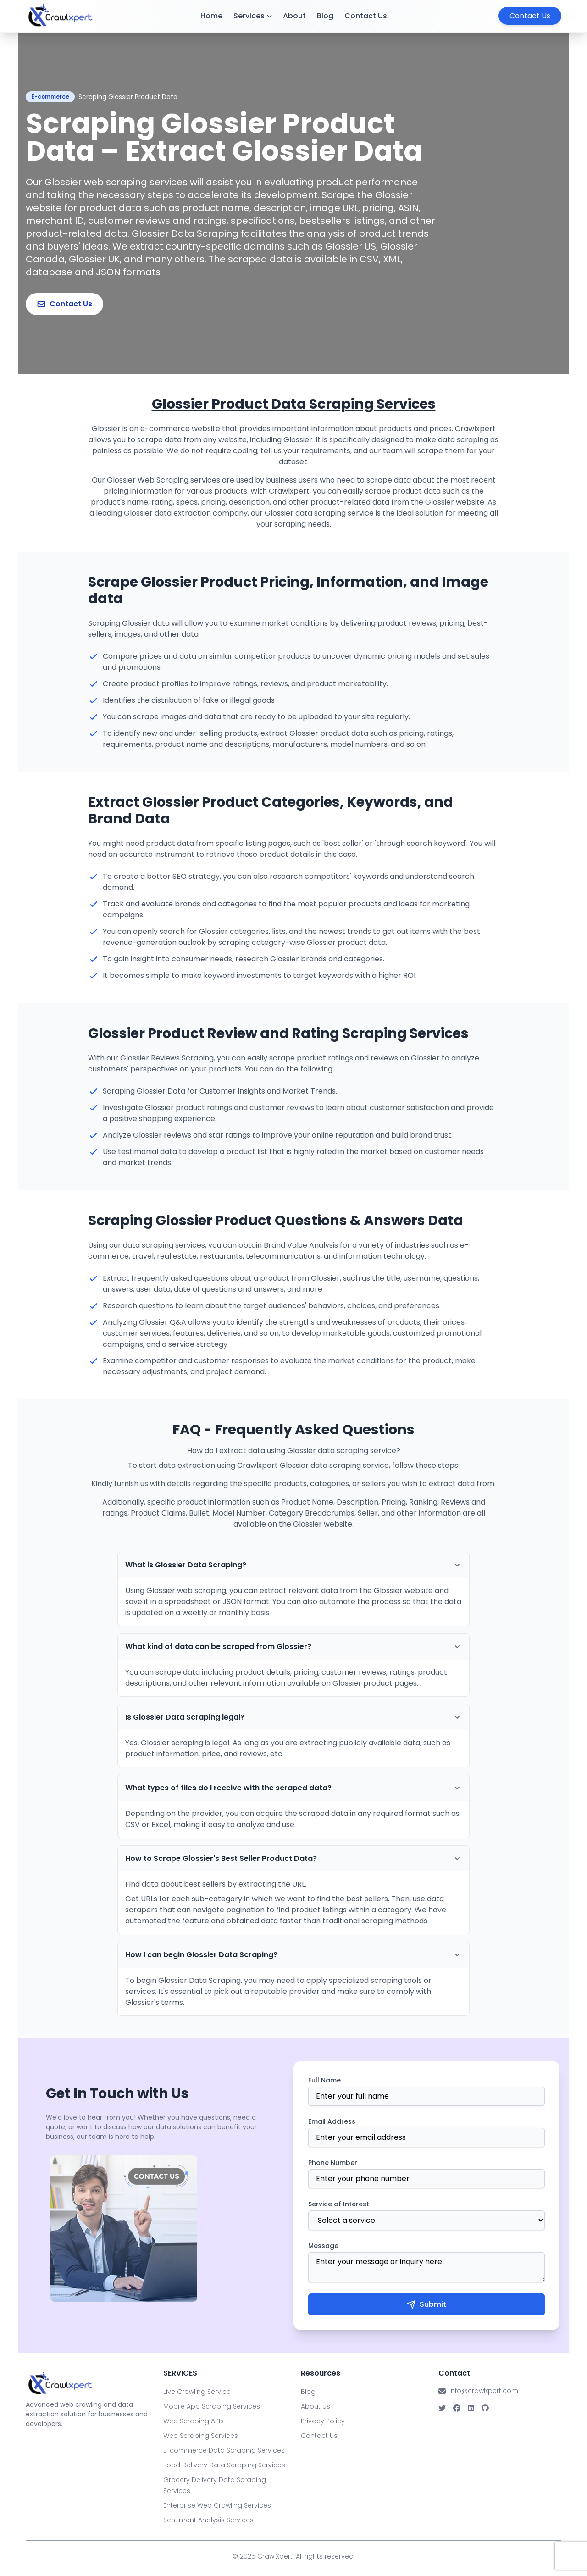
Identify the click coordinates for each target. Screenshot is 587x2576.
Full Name (324, 2080)
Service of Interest (338, 2204)
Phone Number (332, 2162)
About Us (315, 2406)
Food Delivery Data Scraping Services (224, 2465)
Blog (325, 16)
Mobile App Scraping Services (211, 2406)
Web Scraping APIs (193, 2421)
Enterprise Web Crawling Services (217, 2505)
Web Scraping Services (200, 2435)
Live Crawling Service (197, 2391)
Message (323, 2245)
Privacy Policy (323, 2421)
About (294, 16)
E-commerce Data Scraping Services (224, 2450)
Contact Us (365, 16)
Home (211, 16)
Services (252, 16)
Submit (426, 2304)
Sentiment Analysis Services (208, 2520)
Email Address (331, 2121)
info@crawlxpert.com (483, 2390)
